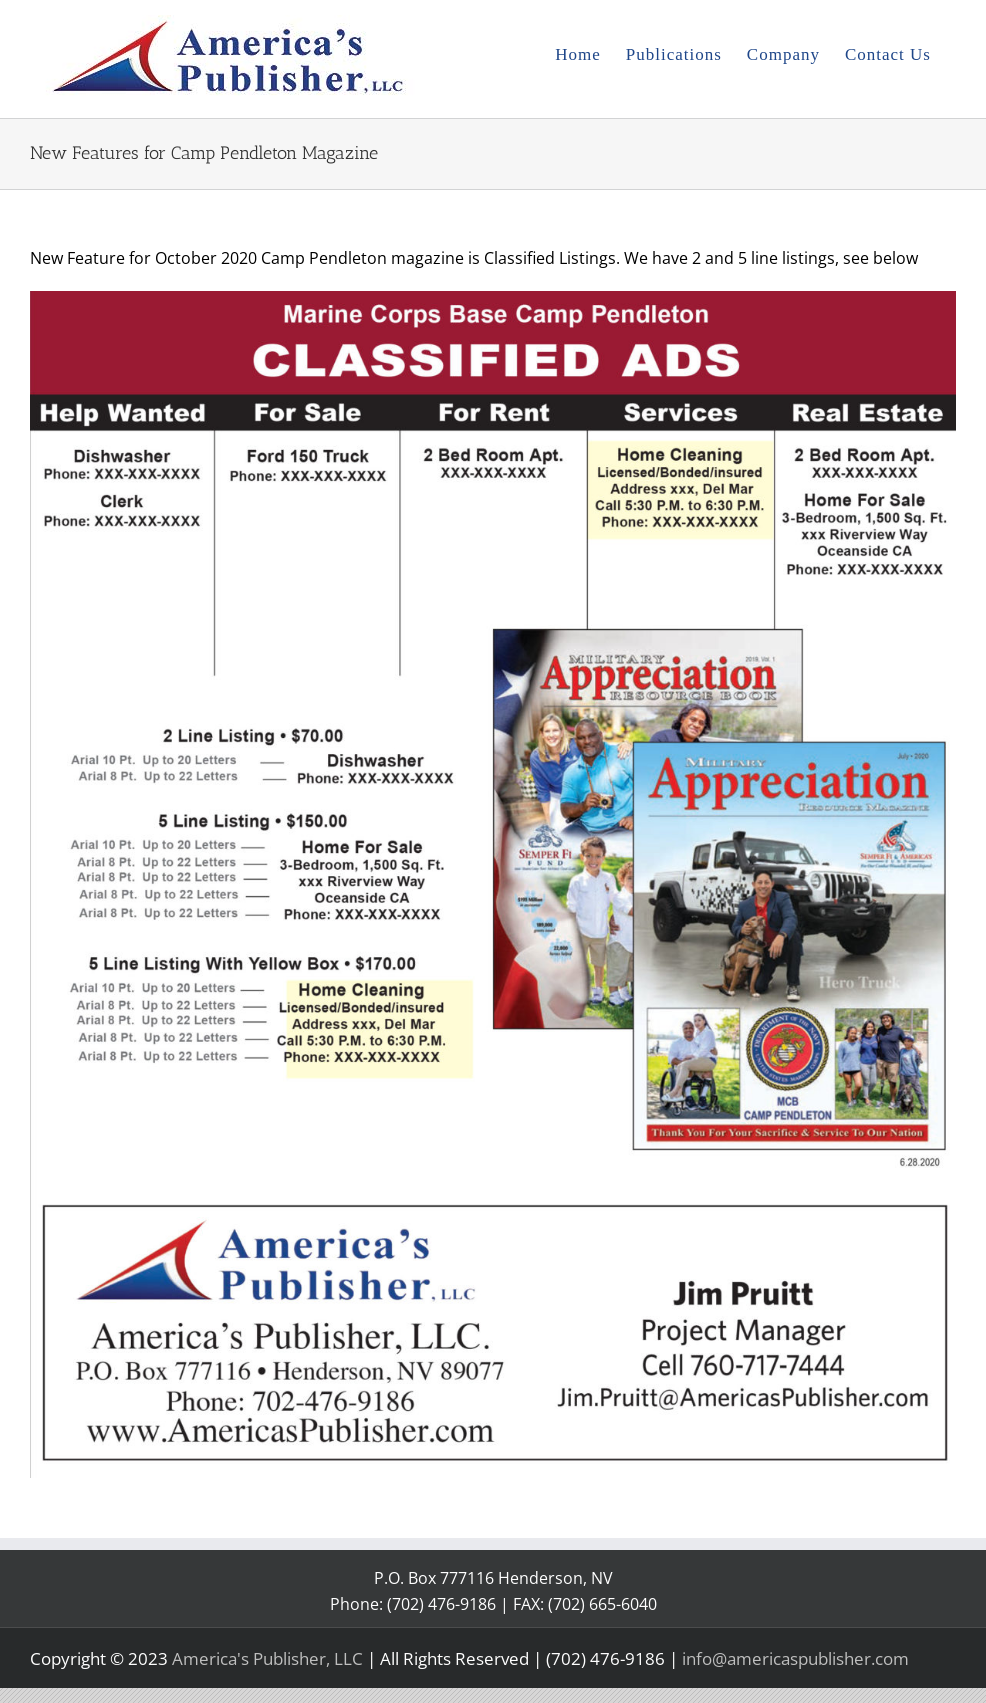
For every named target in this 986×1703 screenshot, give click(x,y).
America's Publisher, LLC (267, 1658)
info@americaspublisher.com (795, 1658)
